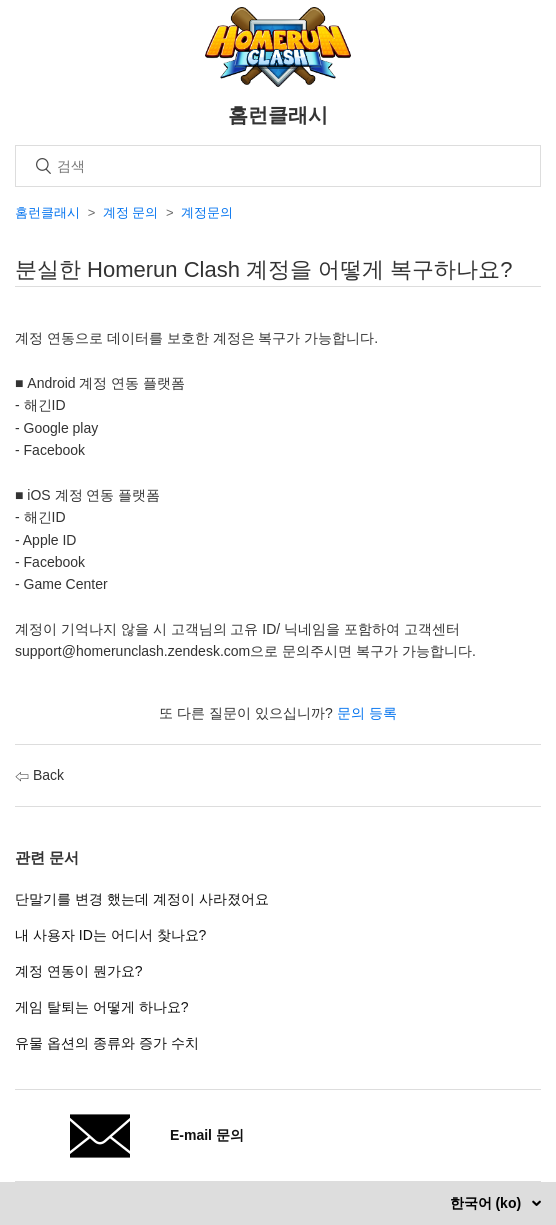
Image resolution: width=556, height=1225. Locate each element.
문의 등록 (367, 713)
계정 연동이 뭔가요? (79, 971)
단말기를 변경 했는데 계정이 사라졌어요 (142, 899)
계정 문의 (131, 212)
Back (39, 775)
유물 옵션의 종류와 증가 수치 (107, 1043)
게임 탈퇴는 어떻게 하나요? (101, 1007)
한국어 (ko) (487, 1203)
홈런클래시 (47, 212)
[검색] (278, 166)
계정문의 (207, 212)
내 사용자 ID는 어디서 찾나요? (110, 935)
